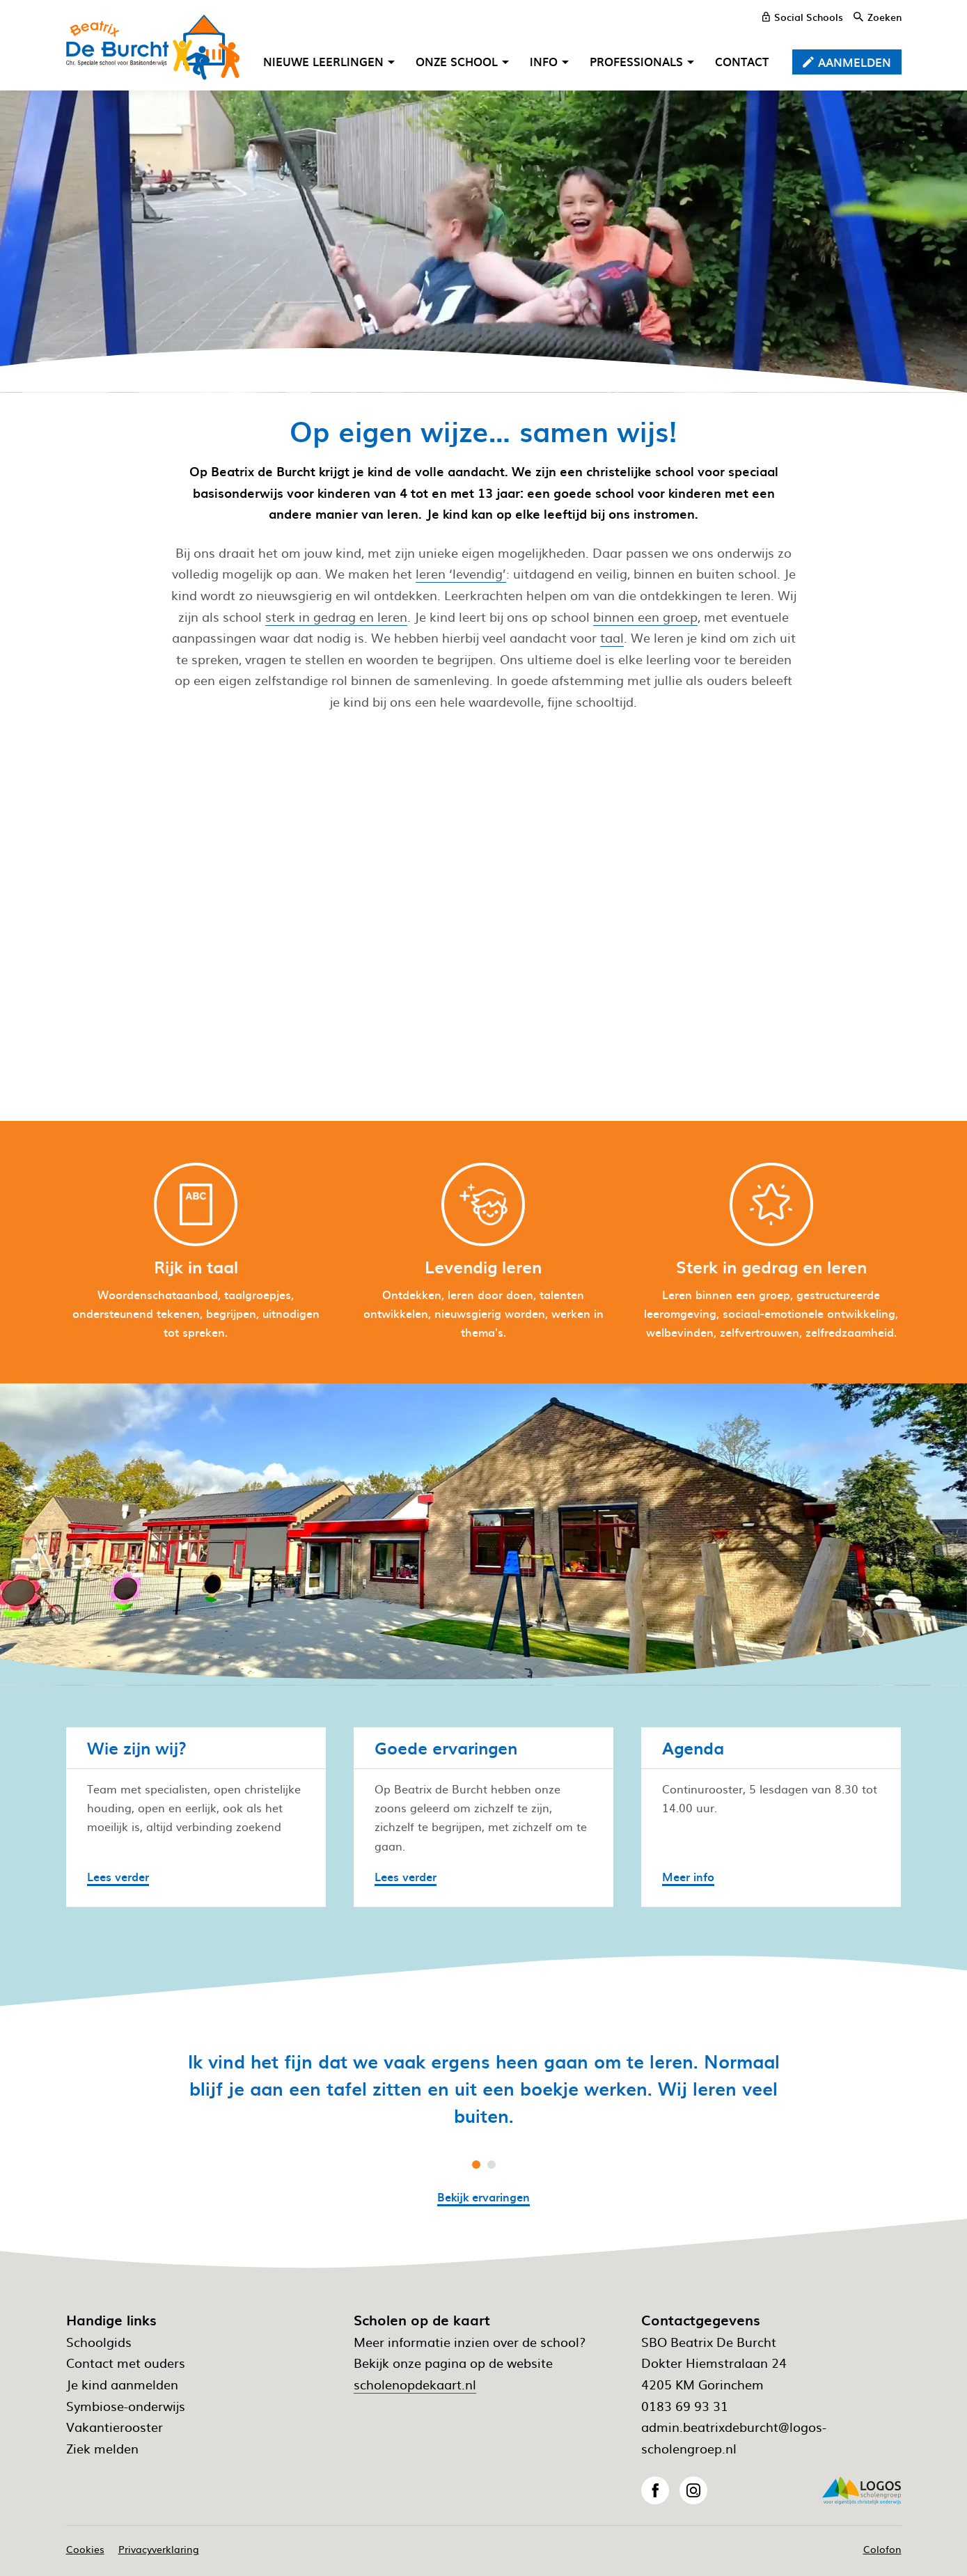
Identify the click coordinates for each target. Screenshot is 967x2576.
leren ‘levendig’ (461, 573)
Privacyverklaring (158, 2549)
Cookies (85, 2549)
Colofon (882, 2549)
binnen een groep (645, 616)
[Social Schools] (802, 16)
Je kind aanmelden (122, 2384)
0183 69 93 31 (684, 2405)
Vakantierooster (114, 2426)
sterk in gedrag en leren (336, 616)
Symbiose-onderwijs (125, 2405)
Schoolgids (99, 2341)
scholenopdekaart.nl (415, 2384)
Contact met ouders (125, 2362)
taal (612, 637)
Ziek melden (102, 2448)
